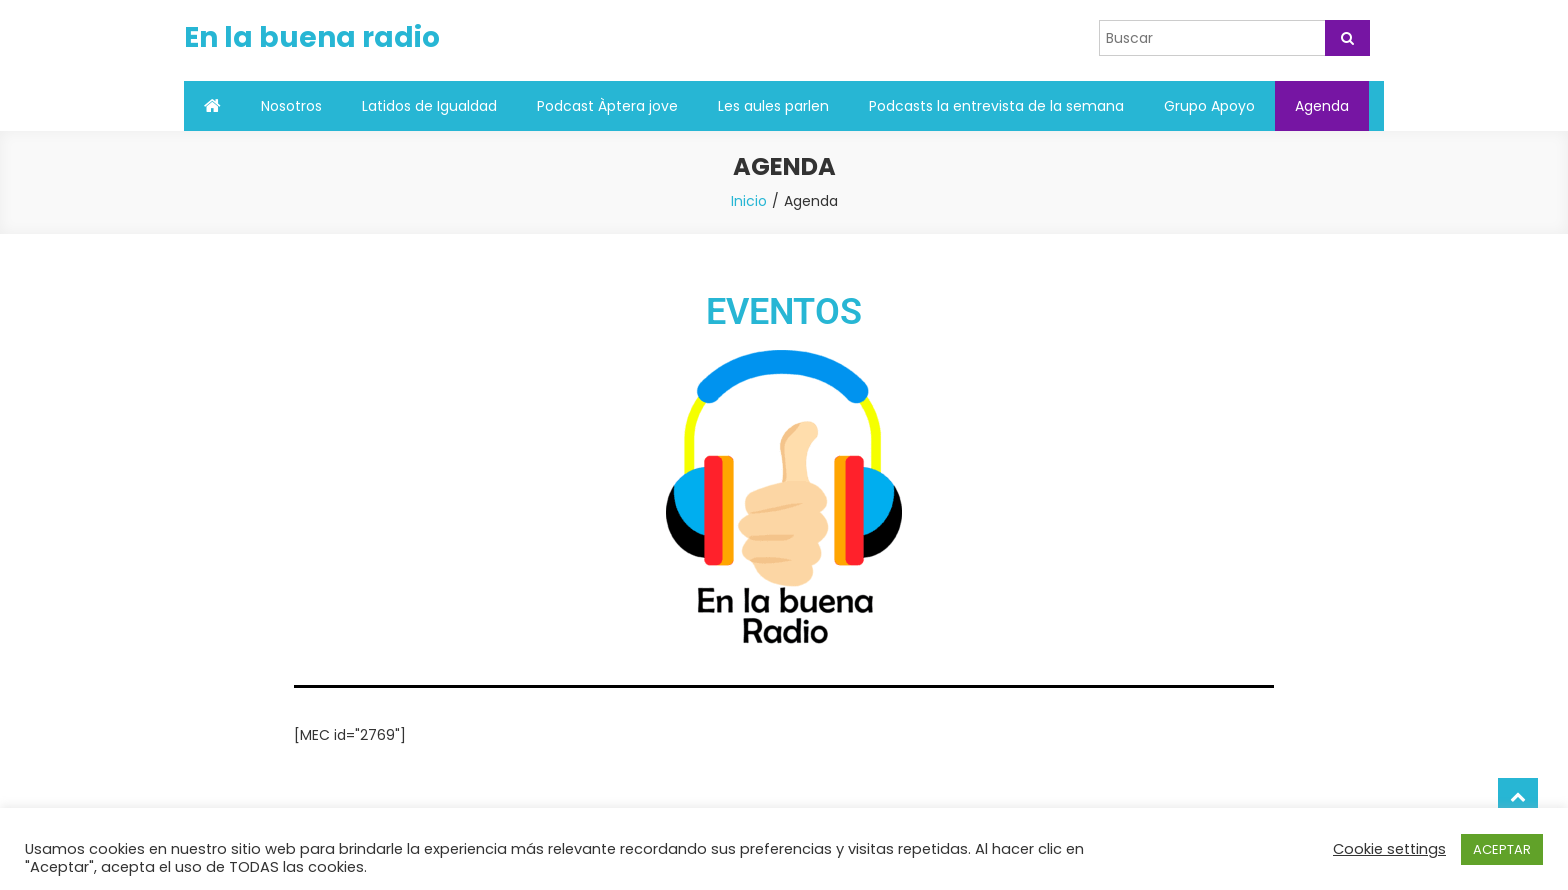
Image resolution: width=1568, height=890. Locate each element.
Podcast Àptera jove (607, 106)
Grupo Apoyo (1209, 106)
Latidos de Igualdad (429, 106)
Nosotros (291, 106)
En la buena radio (312, 37)
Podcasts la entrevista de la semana (996, 106)
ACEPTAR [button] (1502, 849)
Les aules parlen (773, 106)
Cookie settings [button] (1389, 849)
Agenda (1322, 106)
